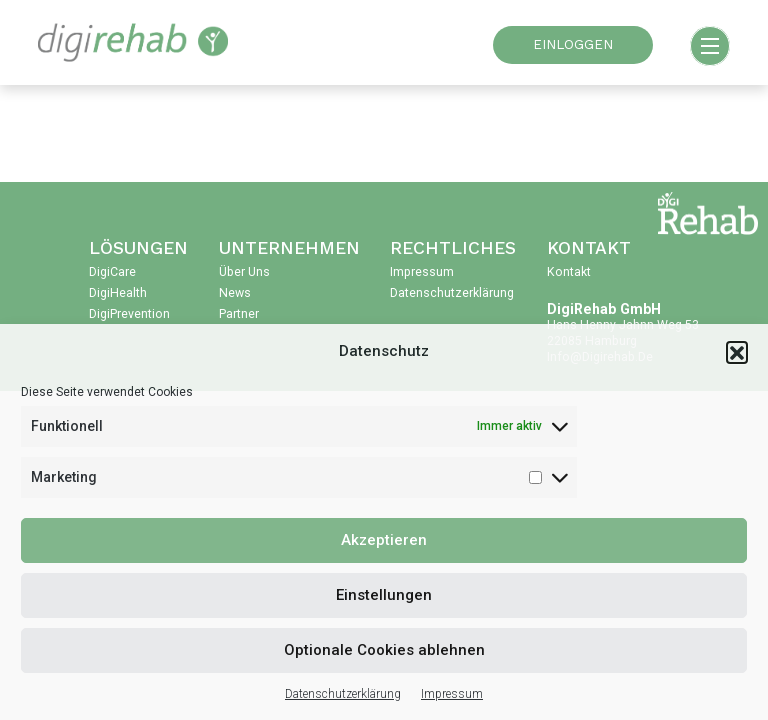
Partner (239, 314)
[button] (737, 352)
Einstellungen (384, 595)
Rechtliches (453, 248)
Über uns (244, 272)
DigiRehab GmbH (604, 309)
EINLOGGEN (573, 44)
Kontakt (589, 248)
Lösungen (138, 248)
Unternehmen (289, 248)
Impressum (452, 694)
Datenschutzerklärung (343, 694)
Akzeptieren (384, 540)
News (235, 293)
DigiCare (112, 272)
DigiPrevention (129, 314)
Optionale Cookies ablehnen (384, 650)
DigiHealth (118, 293)
